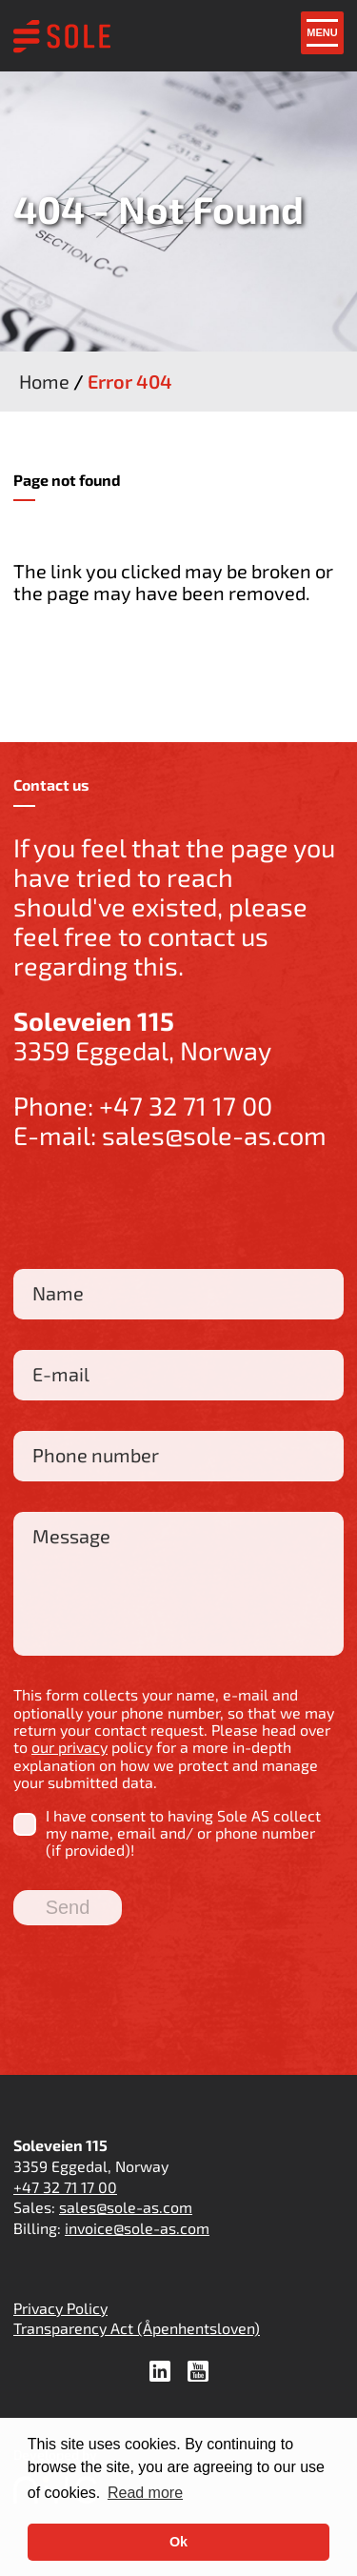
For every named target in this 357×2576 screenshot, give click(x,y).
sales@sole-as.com (214, 1134)
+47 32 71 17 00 (185, 1105)
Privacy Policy (60, 2308)
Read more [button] (145, 2493)
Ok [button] (178, 2541)
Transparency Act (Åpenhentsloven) (136, 2328)
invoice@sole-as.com (137, 2228)
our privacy (69, 1747)
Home (44, 381)
